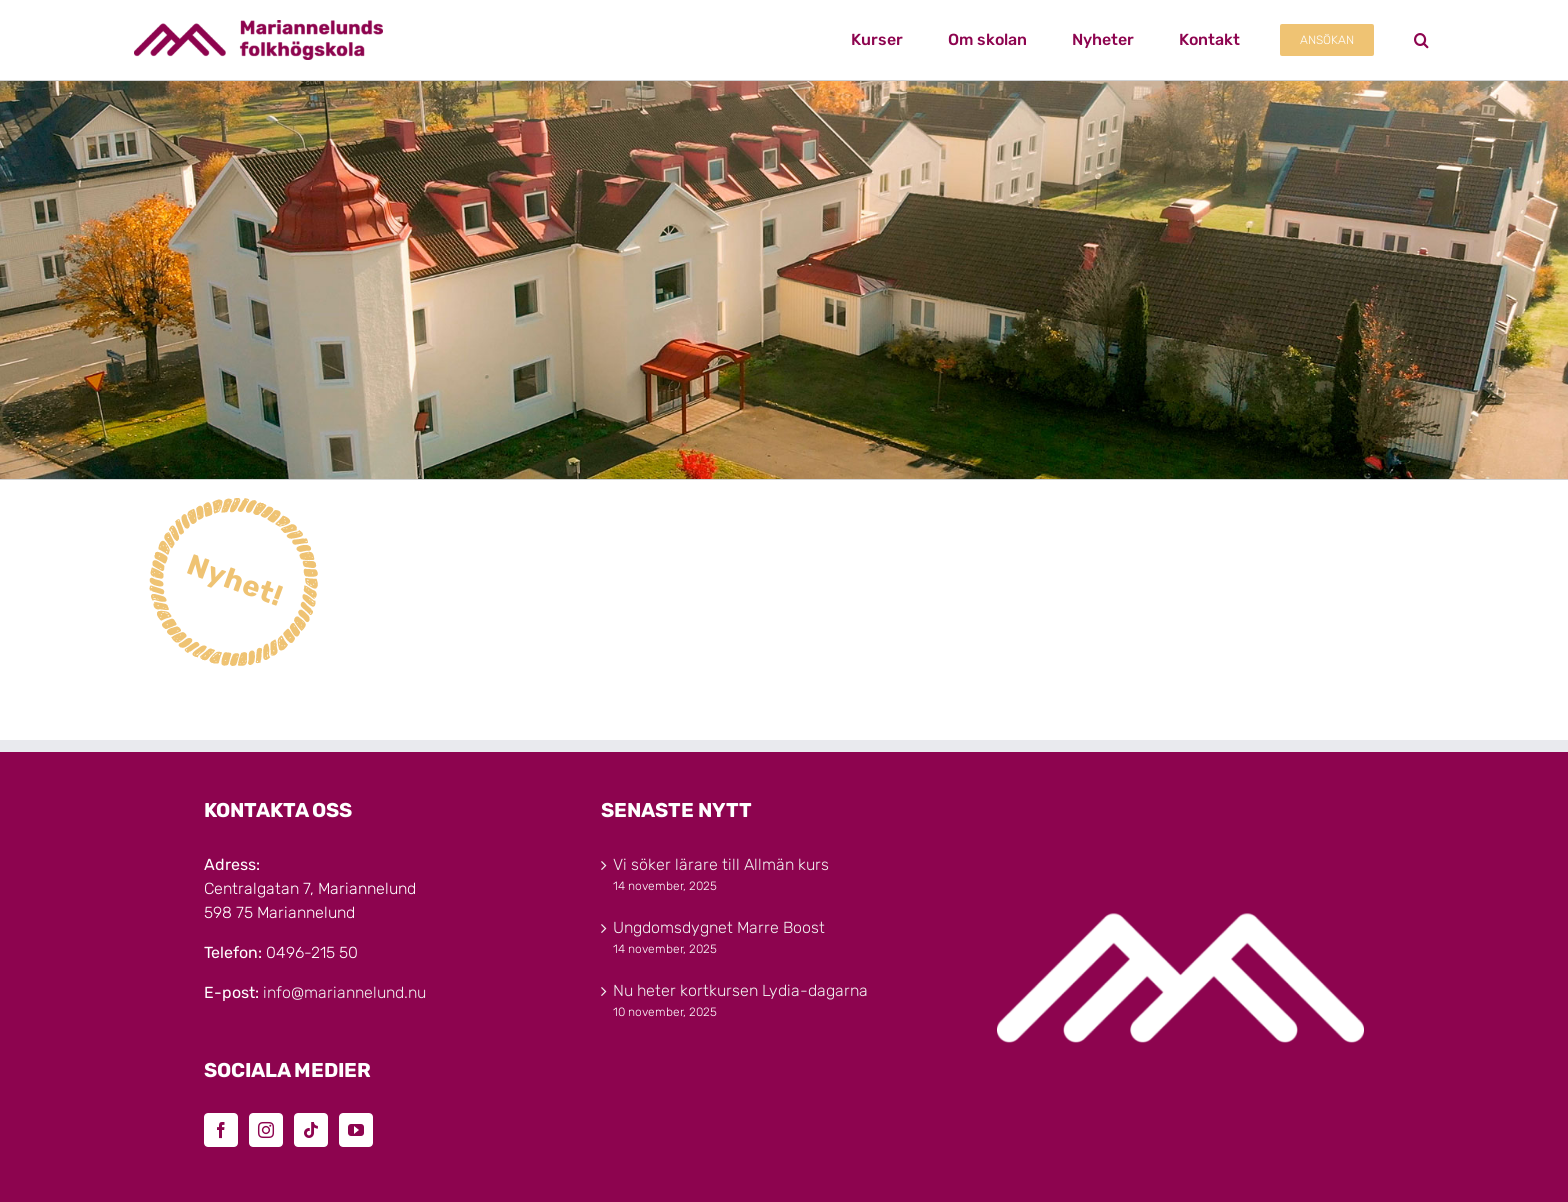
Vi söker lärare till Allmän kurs (721, 864)
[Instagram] (266, 1130)
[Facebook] (221, 1130)
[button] (1421, 40)
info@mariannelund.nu (344, 992)
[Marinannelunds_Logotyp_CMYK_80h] (258, 27)
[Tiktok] (311, 1130)
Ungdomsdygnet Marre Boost (719, 927)
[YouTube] (356, 1130)
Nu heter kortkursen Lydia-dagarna (740, 990)
